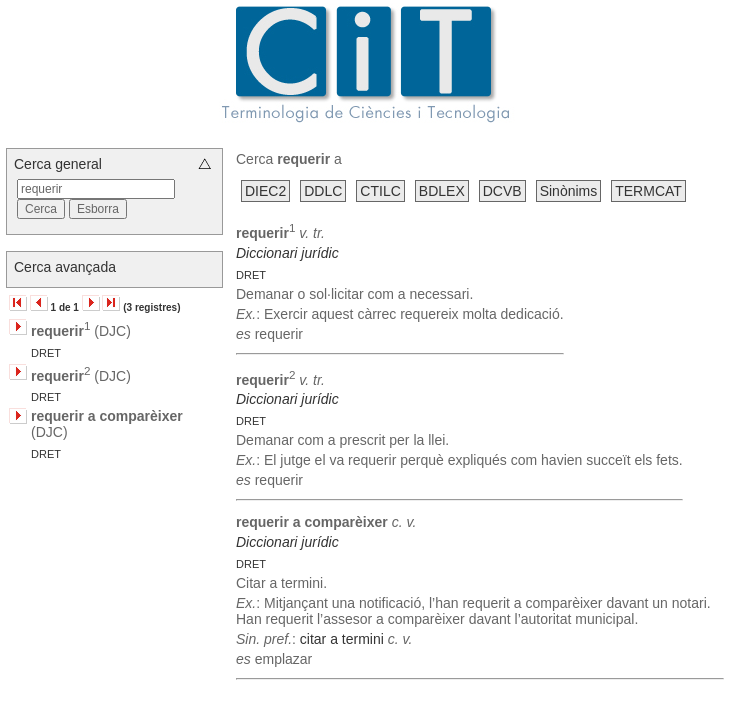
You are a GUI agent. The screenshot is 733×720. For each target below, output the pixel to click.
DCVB (502, 191)
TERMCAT (648, 191)
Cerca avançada (65, 267)
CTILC (380, 191)
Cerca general (58, 164)
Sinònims (569, 191)
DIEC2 (265, 191)
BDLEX (442, 191)
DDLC (323, 191)
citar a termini (342, 639)
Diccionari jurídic (287, 253)
